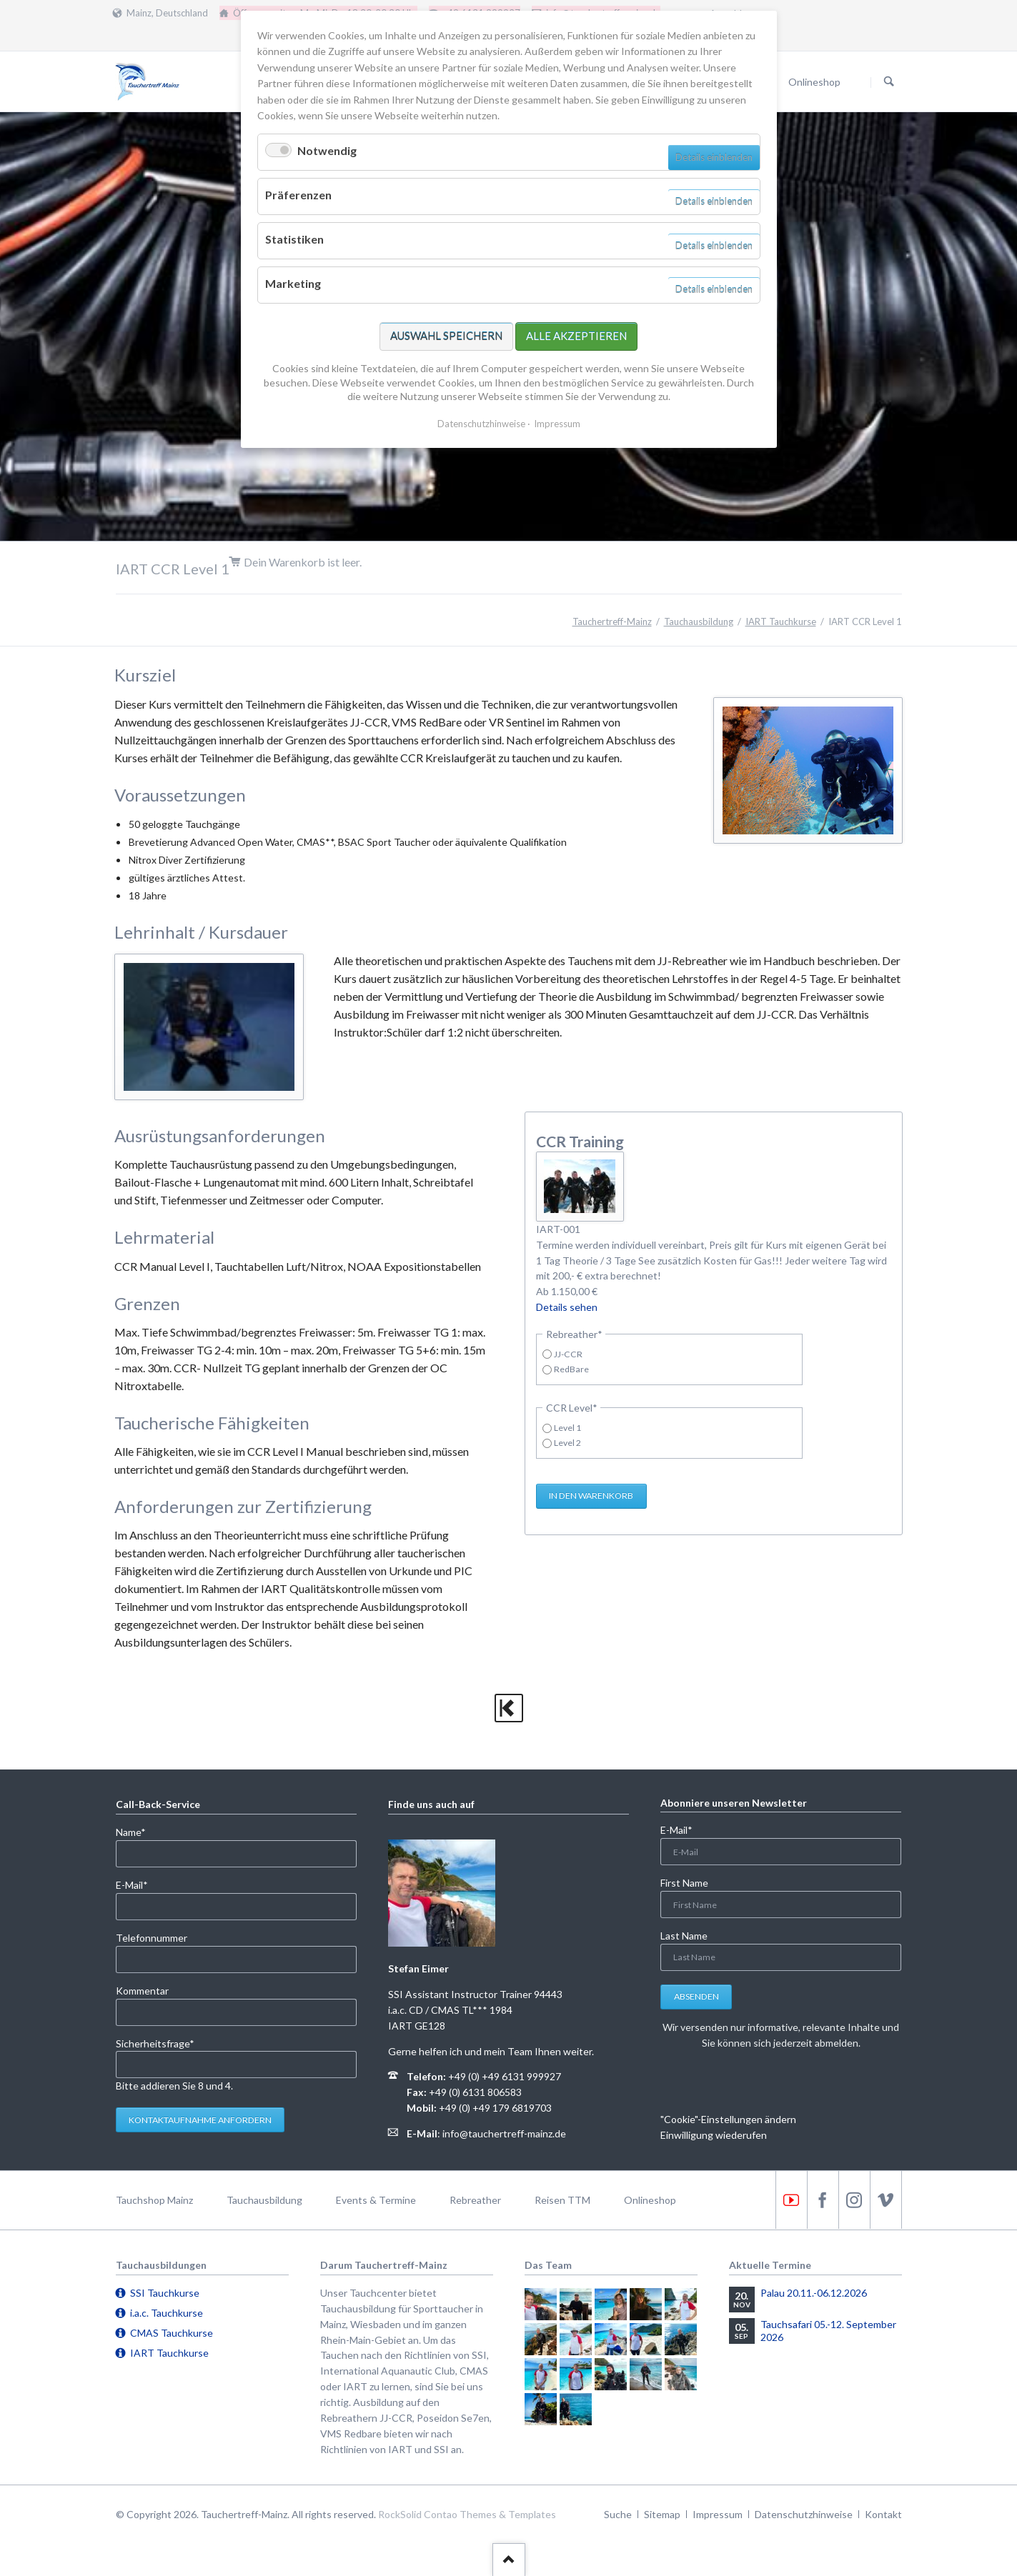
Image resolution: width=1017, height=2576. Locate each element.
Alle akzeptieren (576, 335)
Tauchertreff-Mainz (612, 621)
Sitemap (662, 2514)
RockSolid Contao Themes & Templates (467, 2514)
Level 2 (567, 1442)
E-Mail (139, 1884)
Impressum (718, 2514)
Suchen (889, 82)
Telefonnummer (151, 1938)
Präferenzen (298, 194)
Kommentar (142, 1991)
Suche (618, 2514)
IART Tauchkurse (780, 621)
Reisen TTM (562, 2200)
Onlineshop (650, 2200)
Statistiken (294, 239)
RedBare (571, 1369)
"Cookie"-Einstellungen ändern (728, 2119)
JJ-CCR (568, 1354)
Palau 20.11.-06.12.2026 (813, 2293)
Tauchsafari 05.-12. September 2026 (828, 2330)
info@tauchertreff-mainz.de (504, 2133)
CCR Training (580, 1141)
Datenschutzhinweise (804, 2514)
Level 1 (567, 1427)
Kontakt (883, 2514)
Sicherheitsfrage (155, 2043)
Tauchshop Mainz (154, 2200)
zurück (509, 1708)
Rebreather (475, 2200)
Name (139, 1831)
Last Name (684, 1935)
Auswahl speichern (446, 335)
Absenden (696, 1996)
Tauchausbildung (698, 621)
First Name (684, 1883)
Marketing (293, 283)
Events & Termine (376, 2200)
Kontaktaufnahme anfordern (200, 2120)
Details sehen (566, 1307)
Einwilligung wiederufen (713, 2135)
